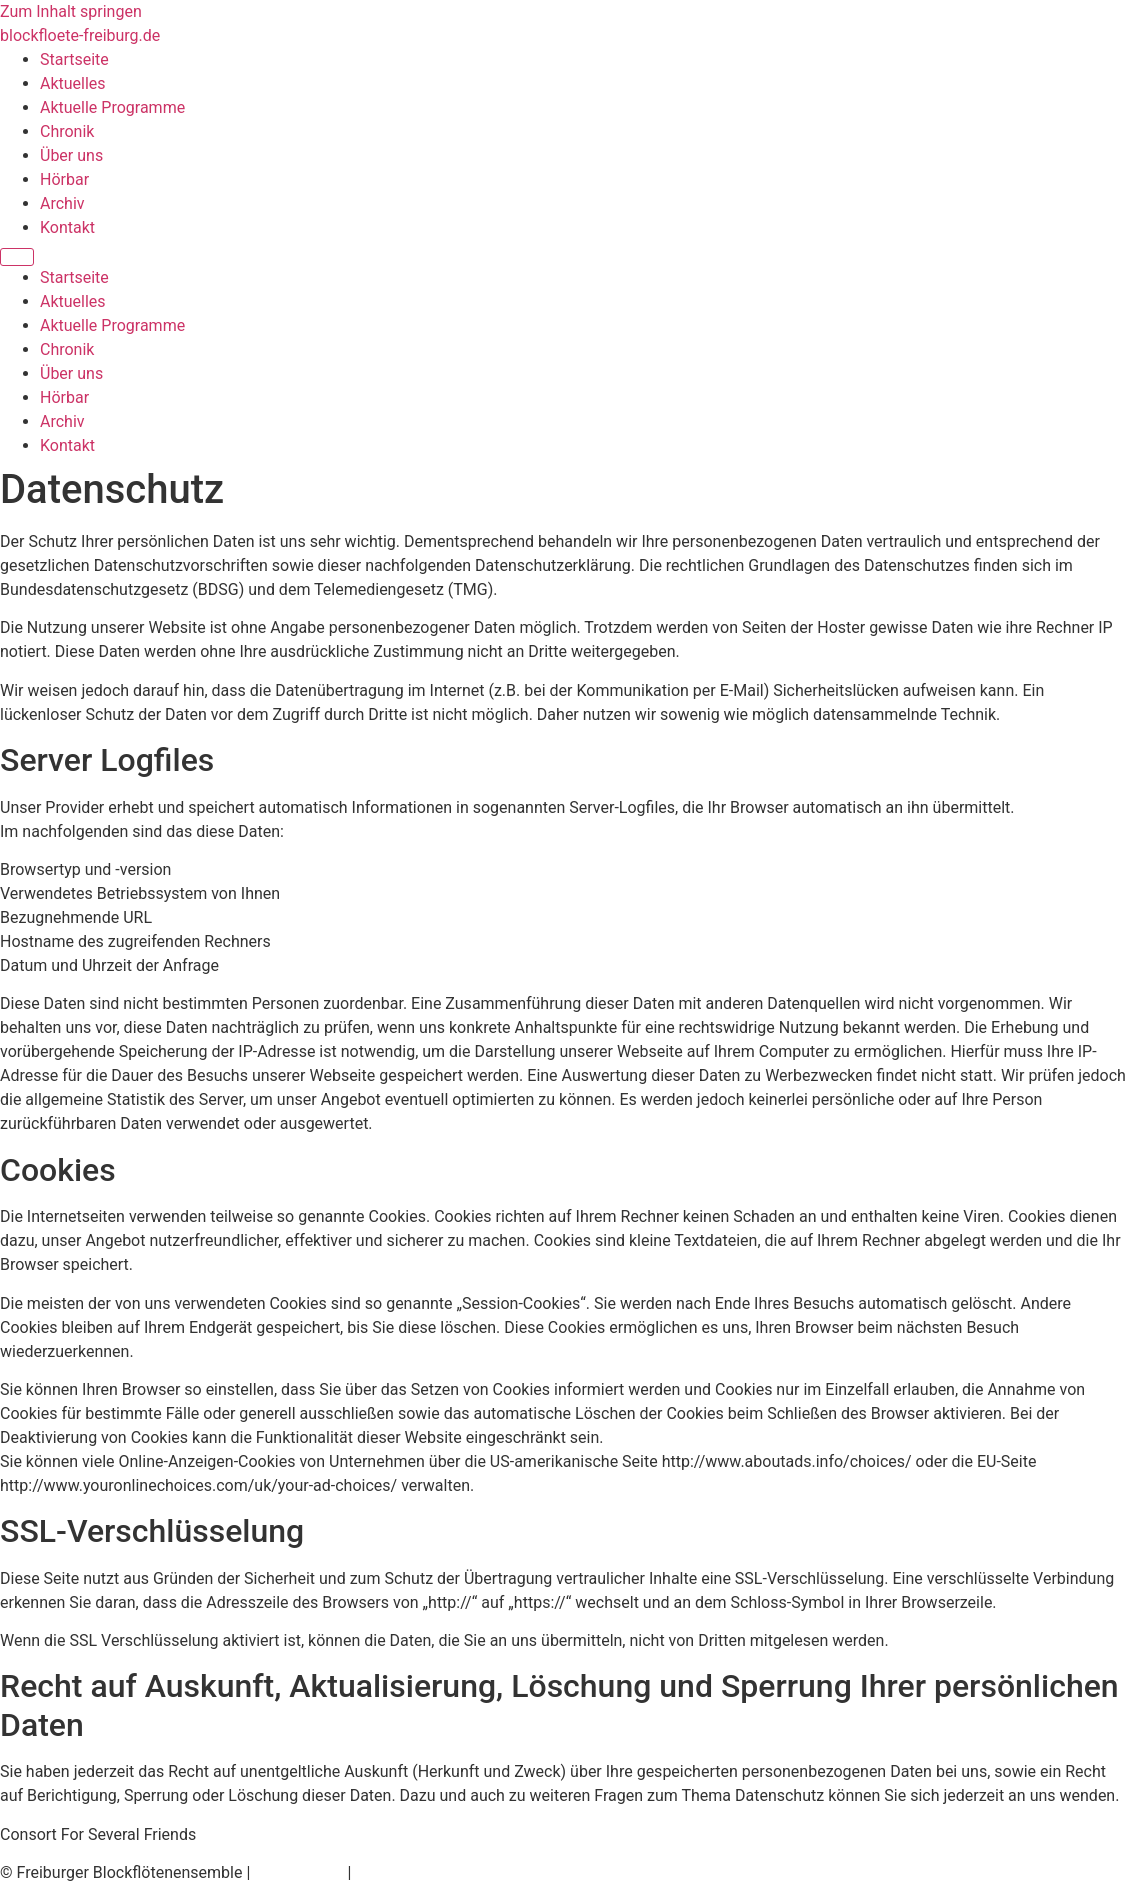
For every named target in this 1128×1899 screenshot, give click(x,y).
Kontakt (67, 227)
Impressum (395, 1872)
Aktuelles (73, 83)
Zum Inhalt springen (71, 11)
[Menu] (17, 257)
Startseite (74, 59)
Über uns (71, 155)
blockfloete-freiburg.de (80, 35)
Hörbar (64, 179)
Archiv (62, 203)
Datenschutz (298, 1872)
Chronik (67, 131)
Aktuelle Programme (112, 107)
